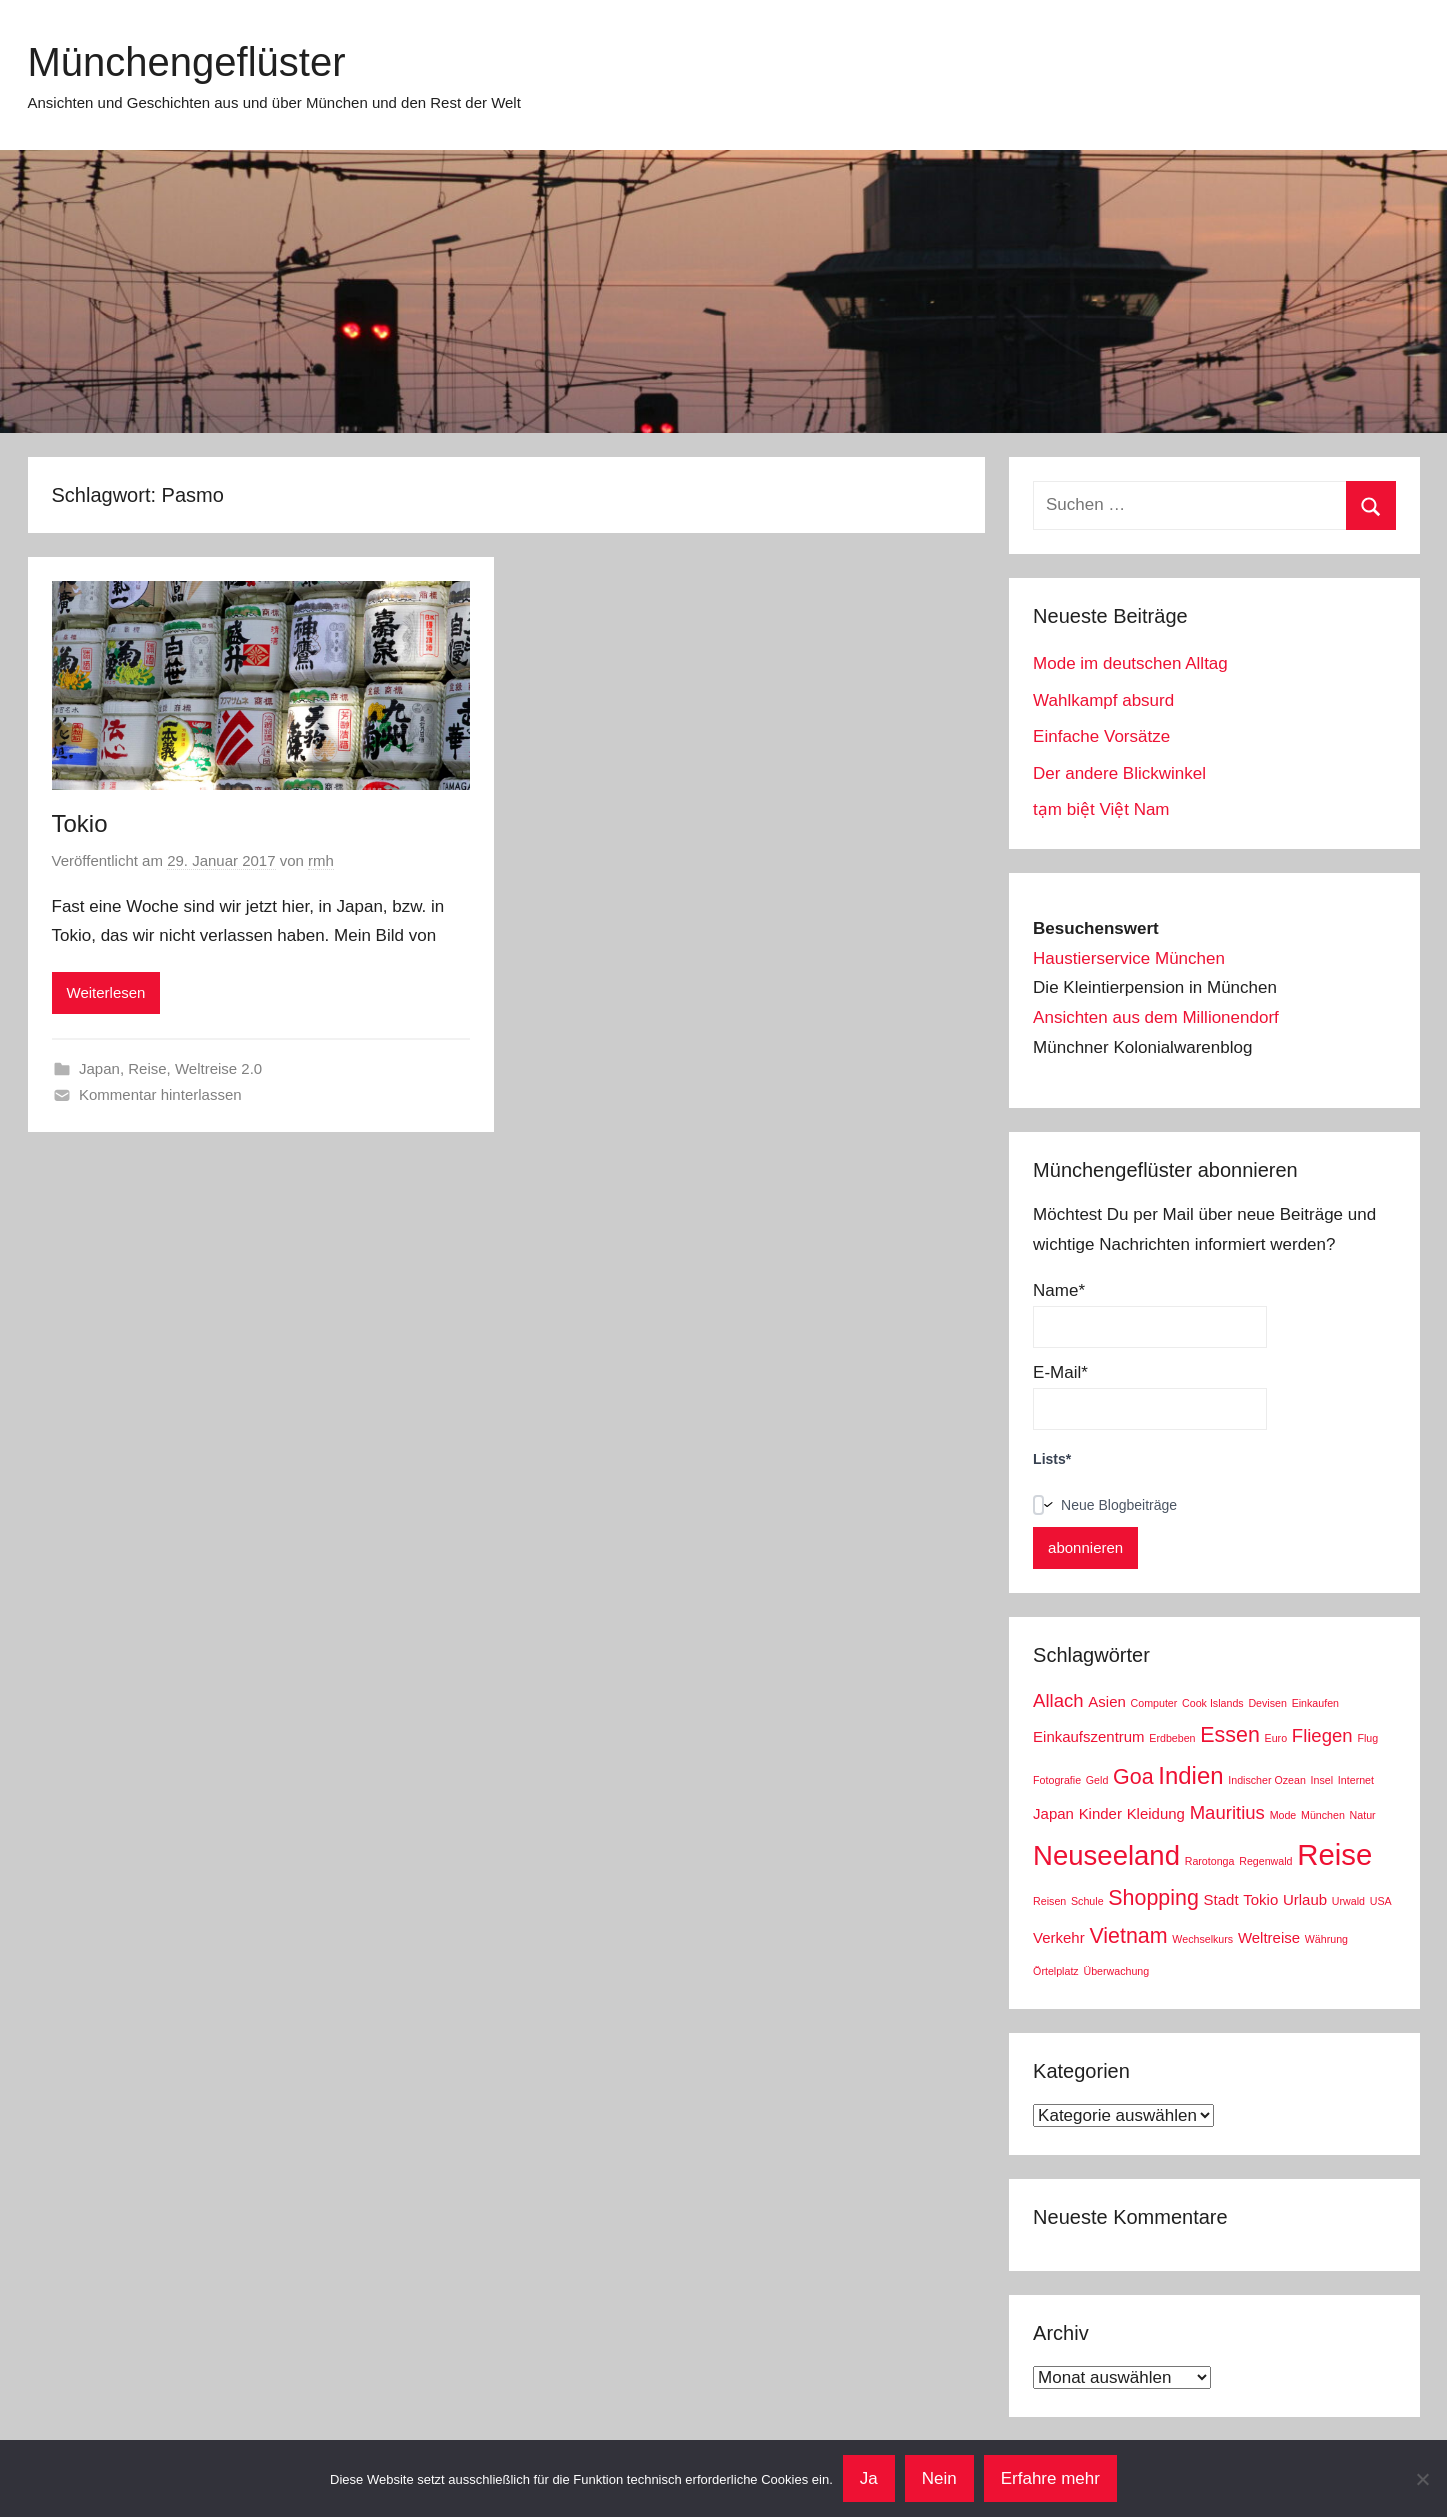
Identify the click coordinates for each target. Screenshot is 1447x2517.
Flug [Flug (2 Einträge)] (1367, 1738)
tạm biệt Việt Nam (1101, 809)
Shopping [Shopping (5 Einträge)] (1153, 1898)
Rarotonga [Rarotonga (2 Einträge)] (1210, 1861)
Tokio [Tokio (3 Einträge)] (1260, 1899)
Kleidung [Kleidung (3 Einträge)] (1156, 1813)
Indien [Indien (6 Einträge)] (1190, 1775)
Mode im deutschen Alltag (1130, 663)
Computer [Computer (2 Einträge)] (1154, 1703)
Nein (939, 2478)
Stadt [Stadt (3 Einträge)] (1221, 1899)
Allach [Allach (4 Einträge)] (1058, 1700)
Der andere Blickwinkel (1119, 773)
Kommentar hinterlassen (160, 1094)
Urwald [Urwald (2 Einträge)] (1348, 1901)
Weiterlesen (106, 992)
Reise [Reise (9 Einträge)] (1334, 1854)
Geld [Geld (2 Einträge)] (1097, 1780)
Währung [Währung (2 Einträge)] (1326, 1939)
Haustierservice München (1129, 958)
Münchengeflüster (187, 62)
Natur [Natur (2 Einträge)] (1363, 1815)
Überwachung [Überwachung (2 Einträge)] (1116, 1971)
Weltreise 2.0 (218, 1068)
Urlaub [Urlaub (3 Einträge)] (1305, 1899)
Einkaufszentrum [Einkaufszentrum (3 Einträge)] (1088, 1736)
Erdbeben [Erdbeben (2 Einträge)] (1172, 1738)
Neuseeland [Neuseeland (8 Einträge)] (1106, 1855)
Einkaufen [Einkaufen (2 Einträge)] (1315, 1703)
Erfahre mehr (1050, 2478)
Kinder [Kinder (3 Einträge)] (1100, 1813)
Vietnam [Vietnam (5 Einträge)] (1128, 1936)
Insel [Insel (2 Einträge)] (1322, 1780)
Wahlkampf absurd (1103, 700)
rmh (321, 860)
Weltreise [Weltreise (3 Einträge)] (1269, 1937)
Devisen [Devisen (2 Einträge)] (1267, 1703)
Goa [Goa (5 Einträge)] (1133, 1777)
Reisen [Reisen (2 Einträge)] (1049, 1901)
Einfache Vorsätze (1101, 736)
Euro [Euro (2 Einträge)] (1276, 1738)
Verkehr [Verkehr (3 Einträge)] (1059, 1937)
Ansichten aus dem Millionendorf (1156, 1017)
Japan (99, 1068)
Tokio (80, 823)
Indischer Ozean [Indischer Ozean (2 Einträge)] (1267, 1780)
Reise (147, 1068)
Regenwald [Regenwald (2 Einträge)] (1265, 1861)
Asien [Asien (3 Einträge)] (1106, 1701)
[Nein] (1422, 2479)
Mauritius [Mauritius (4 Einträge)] (1227, 1812)
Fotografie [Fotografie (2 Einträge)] (1057, 1780)
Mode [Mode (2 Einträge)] (1283, 1815)
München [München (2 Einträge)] (1323, 1815)
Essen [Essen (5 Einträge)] (1230, 1735)
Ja (869, 2478)
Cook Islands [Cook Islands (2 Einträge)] (1213, 1703)
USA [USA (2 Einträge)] (1381, 1901)
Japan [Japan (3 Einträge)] (1053, 1813)
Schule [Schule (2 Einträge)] (1087, 1901)
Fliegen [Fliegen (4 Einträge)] (1322, 1735)
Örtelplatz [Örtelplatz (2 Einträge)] (1056, 1971)
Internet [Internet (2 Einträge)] (1356, 1780)
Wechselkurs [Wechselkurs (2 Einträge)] (1202, 1939)
